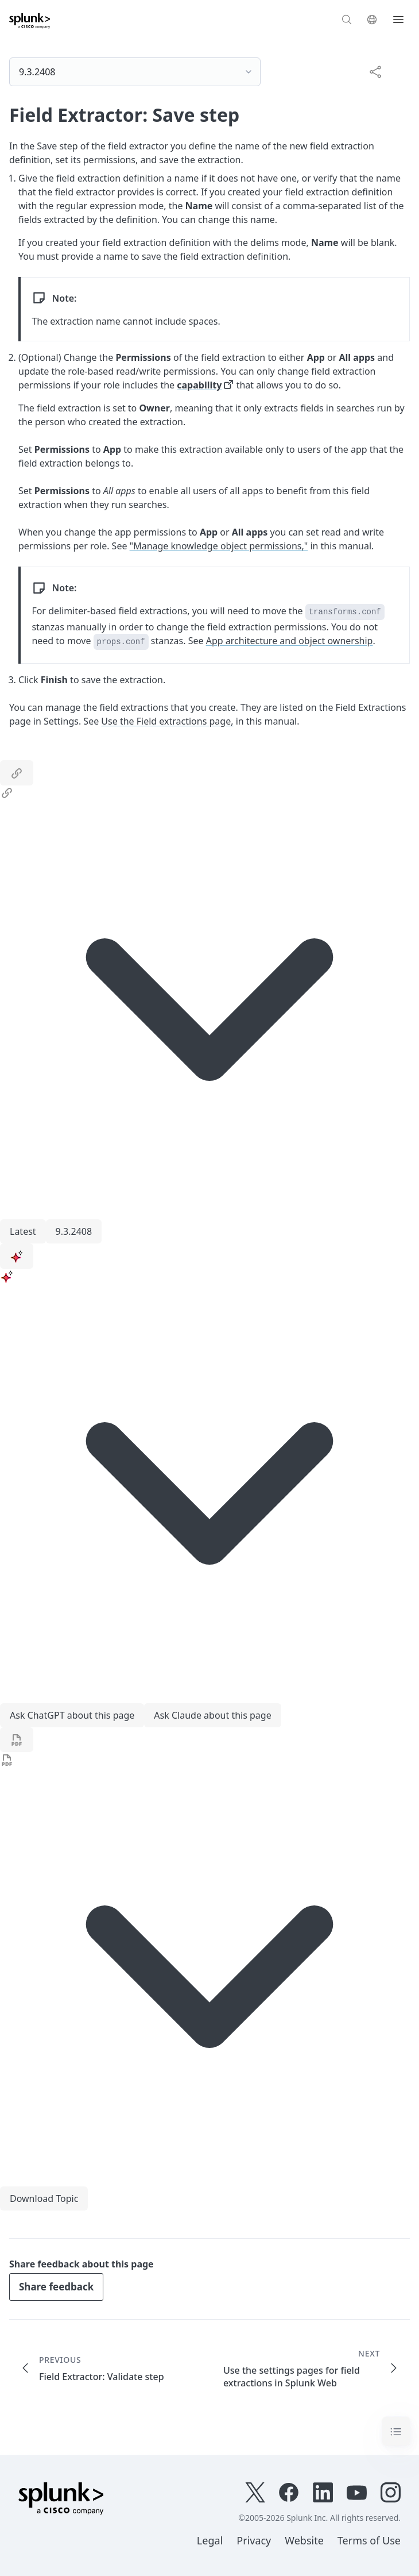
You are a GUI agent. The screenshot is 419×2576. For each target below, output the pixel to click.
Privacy (253, 2540)
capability (199, 385)
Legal (210, 2540)
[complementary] (370, 71)
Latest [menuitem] (23, 1231)
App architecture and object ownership (289, 640)
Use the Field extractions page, (167, 721)
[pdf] (16, 1740)
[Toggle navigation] (396, 2431)
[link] (16, 772)
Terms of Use (369, 2540)
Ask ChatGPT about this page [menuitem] (72, 1715)
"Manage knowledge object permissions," (219, 546)
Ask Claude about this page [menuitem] (212, 1715)
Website (304, 2540)
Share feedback (56, 2286)
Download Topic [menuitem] (44, 2198)
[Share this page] (375, 71)
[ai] (16, 1256)
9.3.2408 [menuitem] (74, 1231)
